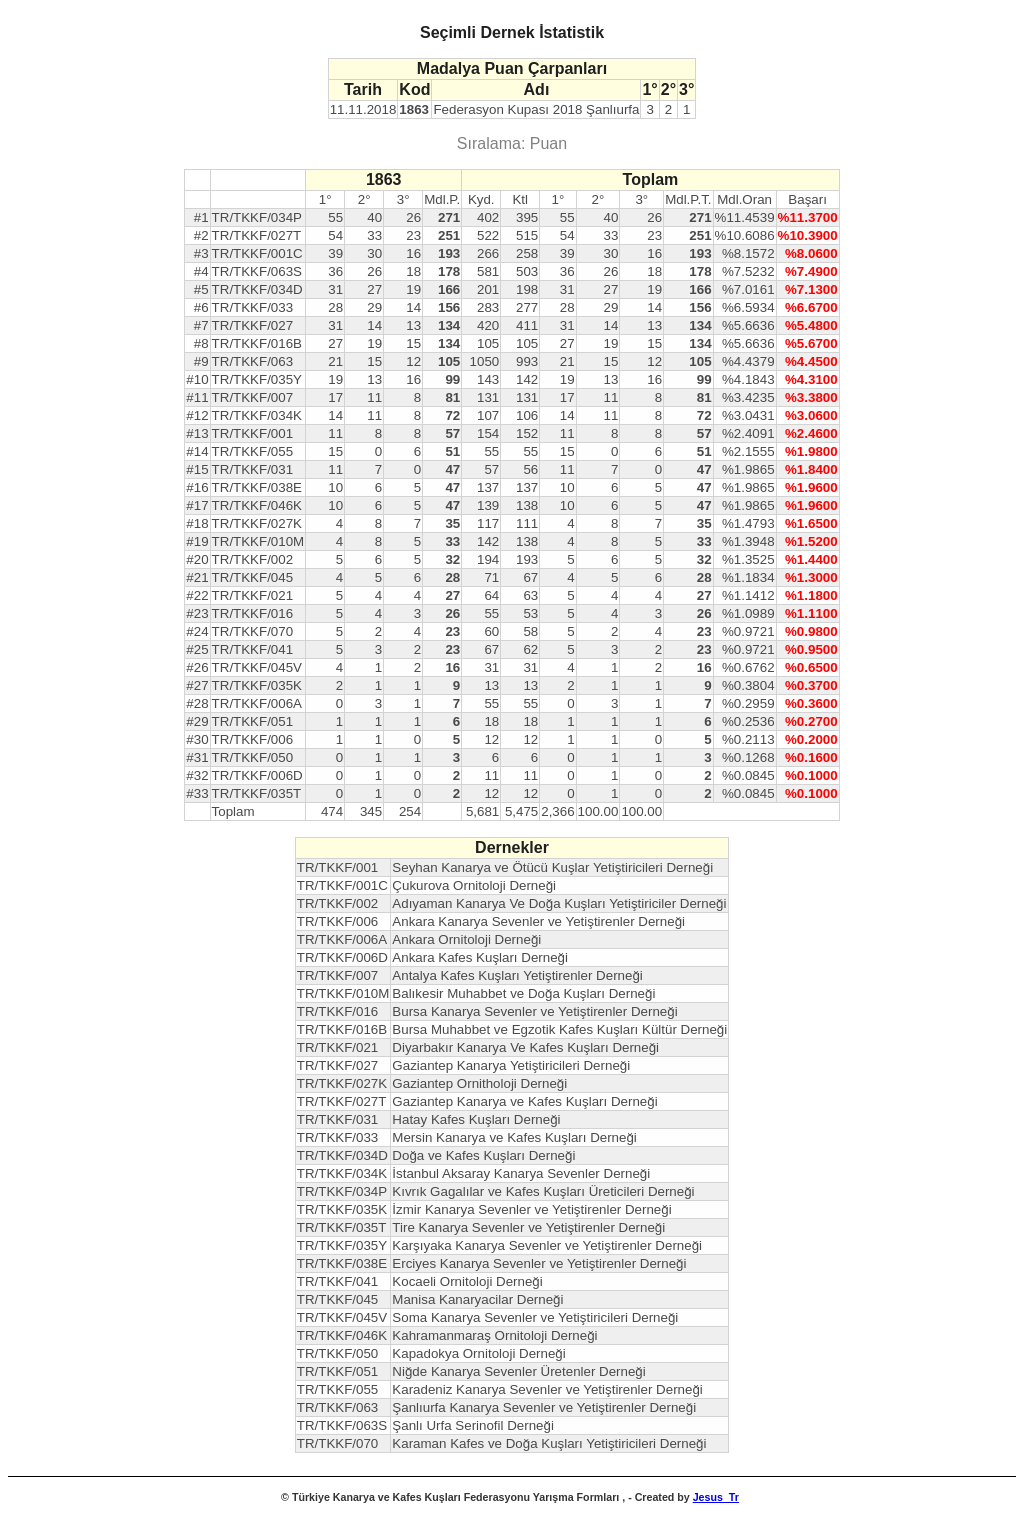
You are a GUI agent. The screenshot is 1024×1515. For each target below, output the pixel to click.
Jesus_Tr (716, 1497)
